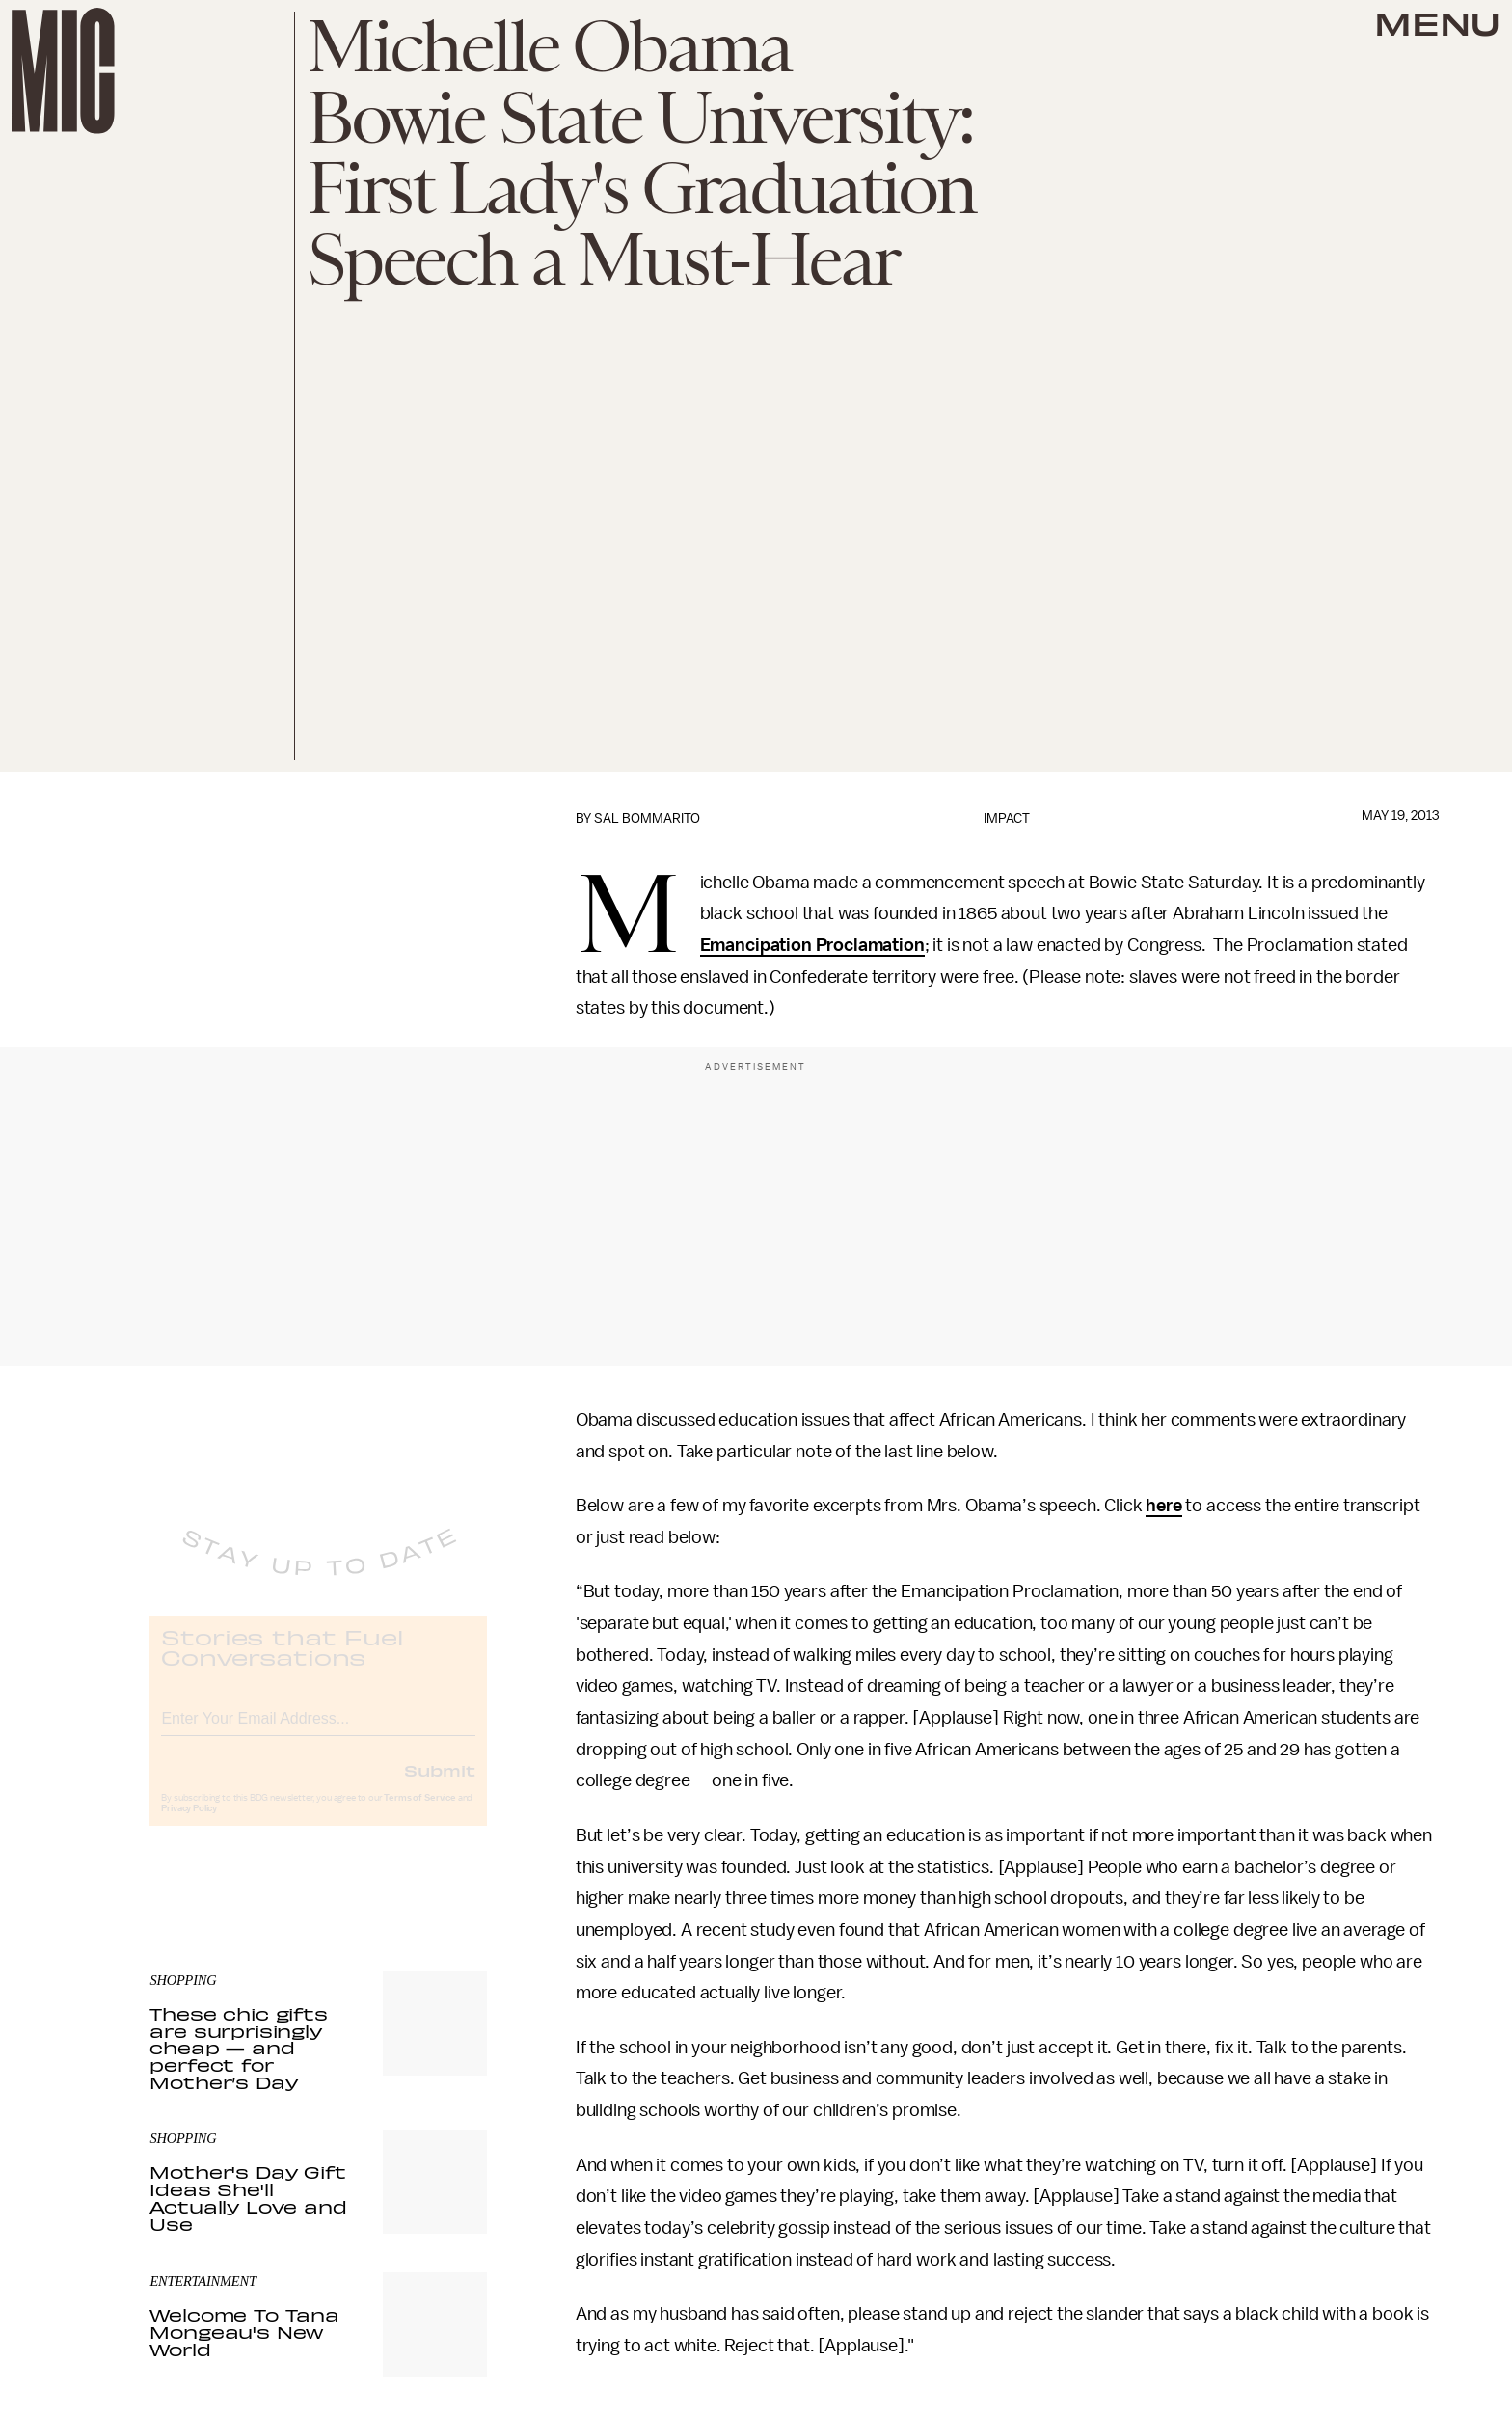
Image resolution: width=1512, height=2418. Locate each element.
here (1163, 1505)
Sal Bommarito (647, 818)
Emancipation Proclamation (812, 945)
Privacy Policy (189, 1825)
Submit (439, 1786)
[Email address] (318, 1731)
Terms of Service (419, 1814)
